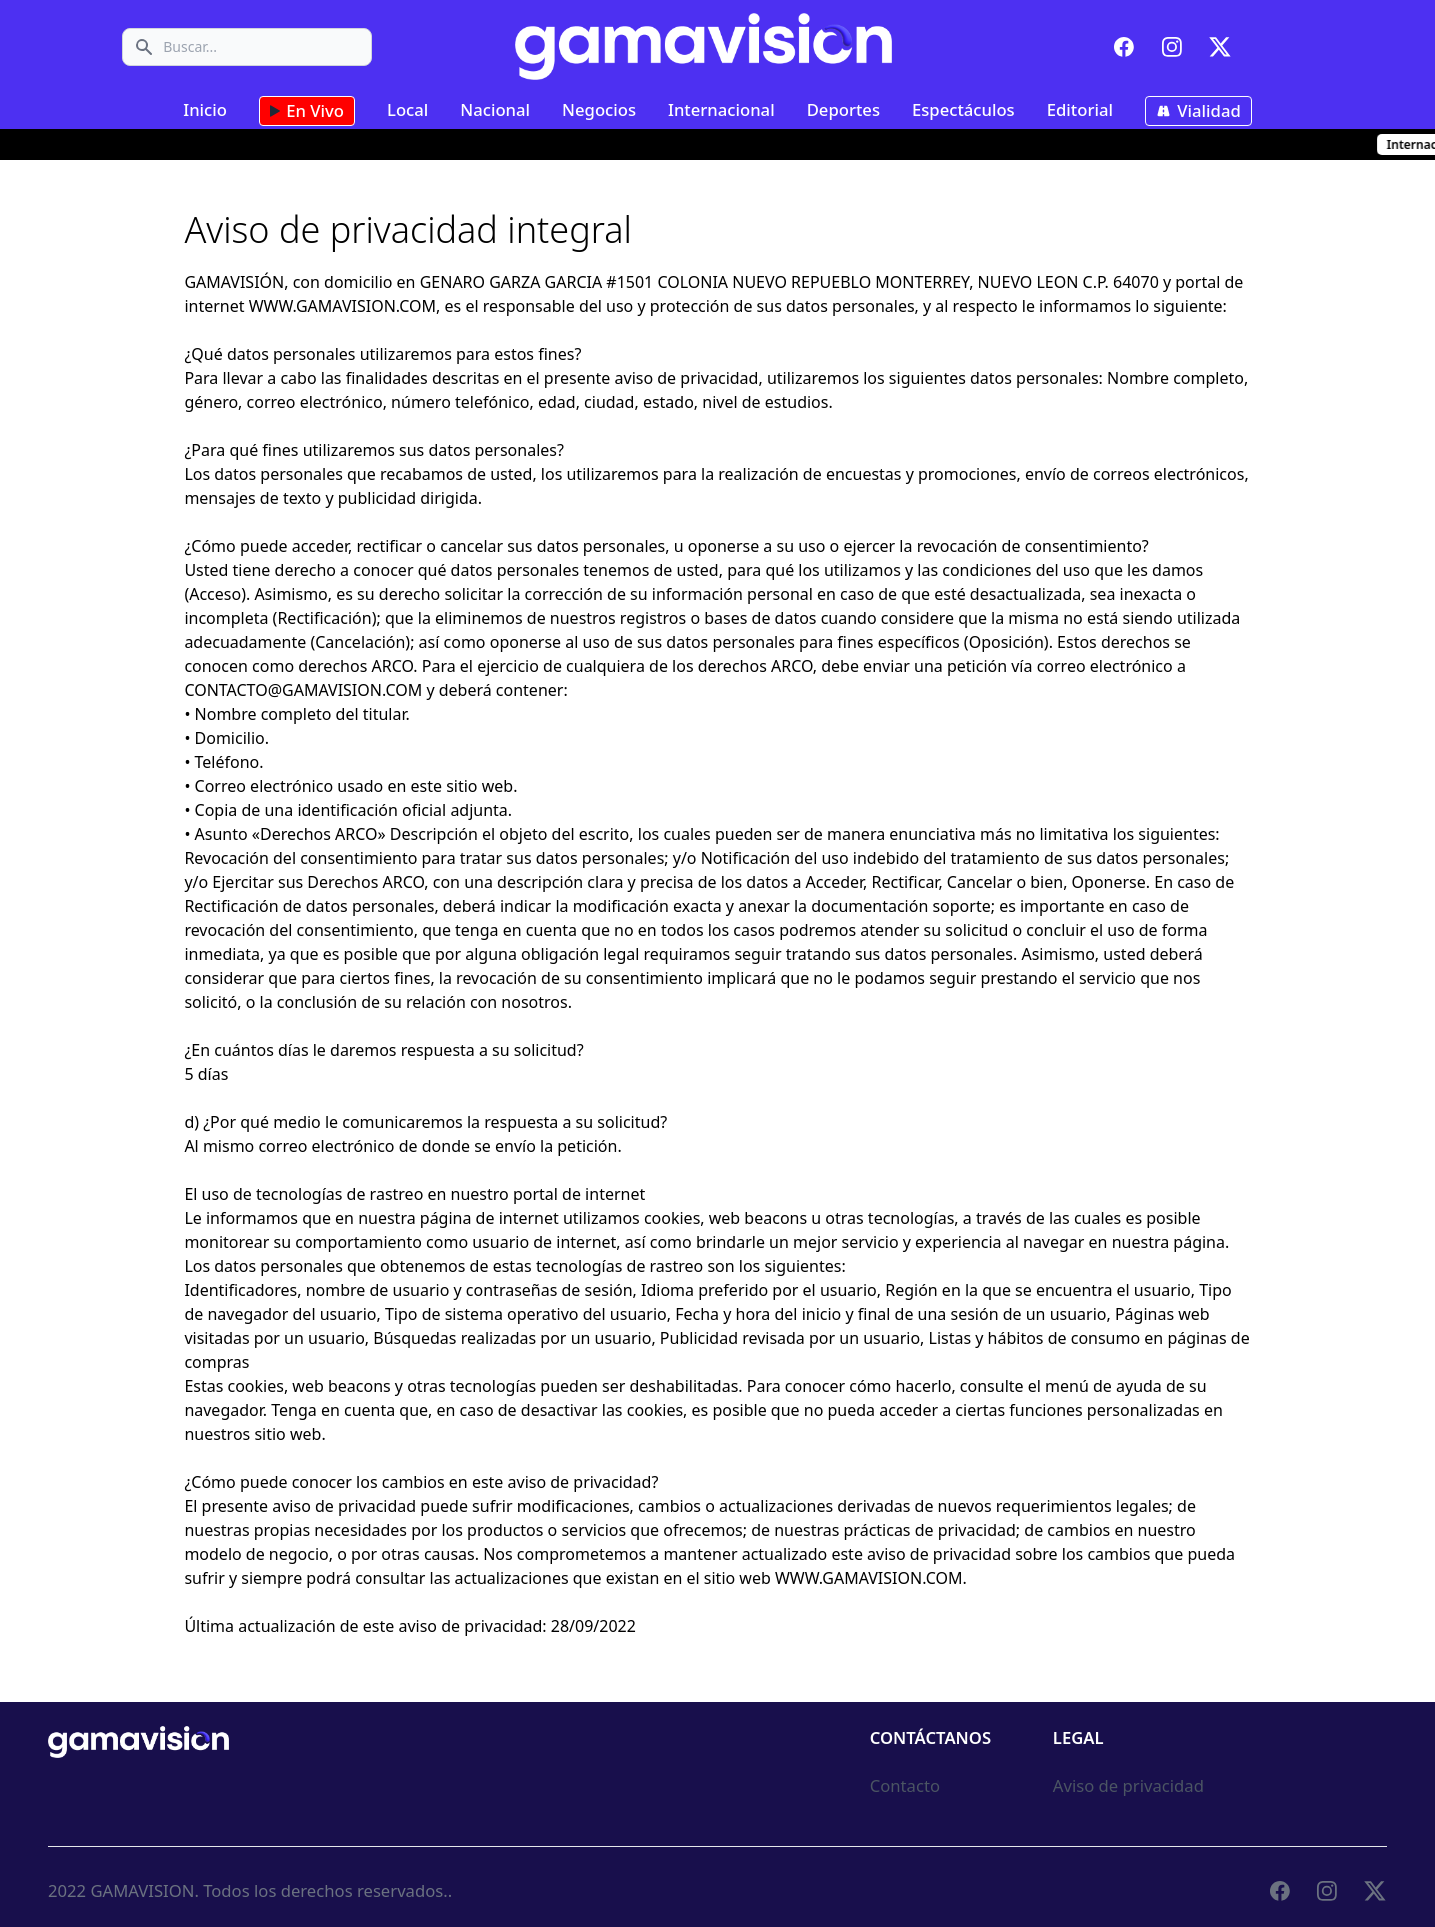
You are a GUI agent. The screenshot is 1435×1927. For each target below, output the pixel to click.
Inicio (205, 109)
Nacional (495, 109)
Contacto (905, 1785)
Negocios (599, 109)
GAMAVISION (142, 1890)
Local (407, 109)
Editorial (1080, 109)
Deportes (843, 109)
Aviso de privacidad (1128, 1785)
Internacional (721, 109)
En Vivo (307, 111)
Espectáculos (963, 109)
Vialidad (1198, 111)
